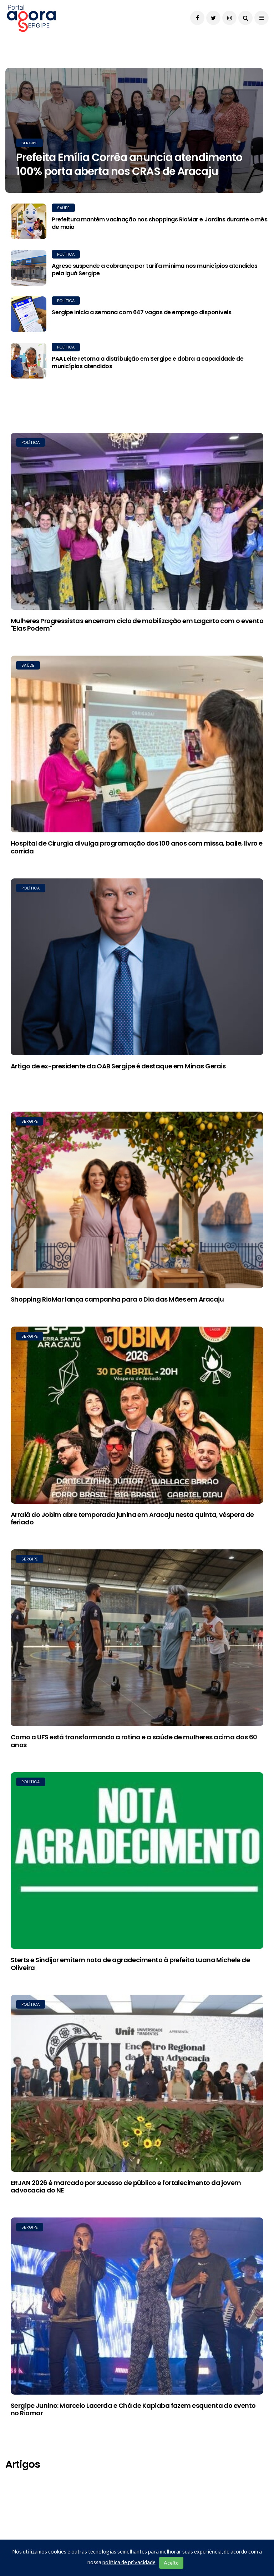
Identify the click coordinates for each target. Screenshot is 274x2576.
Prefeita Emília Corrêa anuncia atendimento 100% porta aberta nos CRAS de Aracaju (129, 164)
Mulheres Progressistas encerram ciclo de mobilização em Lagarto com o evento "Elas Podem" (137, 624)
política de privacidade (129, 2562)
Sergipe (29, 143)
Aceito (171, 2563)
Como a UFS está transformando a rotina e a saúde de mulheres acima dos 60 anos (134, 1741)
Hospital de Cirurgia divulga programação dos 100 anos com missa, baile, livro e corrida (136, 847)
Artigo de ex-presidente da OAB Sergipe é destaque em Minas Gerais (118, 1066)
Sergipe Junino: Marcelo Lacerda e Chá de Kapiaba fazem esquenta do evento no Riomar (133, 2409)
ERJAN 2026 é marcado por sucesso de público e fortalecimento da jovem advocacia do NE (126, 2186)
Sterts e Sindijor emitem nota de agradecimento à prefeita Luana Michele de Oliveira (130, 1963)
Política (66, 254)
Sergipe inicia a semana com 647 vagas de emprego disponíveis (141, 312)
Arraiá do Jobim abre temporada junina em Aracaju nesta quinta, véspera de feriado (132, 1518)
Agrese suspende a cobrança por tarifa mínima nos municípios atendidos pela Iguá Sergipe (155, 269)
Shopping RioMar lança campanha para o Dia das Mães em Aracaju (117, 1299)
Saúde (63, 208)
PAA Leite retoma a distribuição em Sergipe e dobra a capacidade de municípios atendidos (147, 362)
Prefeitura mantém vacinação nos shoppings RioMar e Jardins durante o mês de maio (159, 223)
